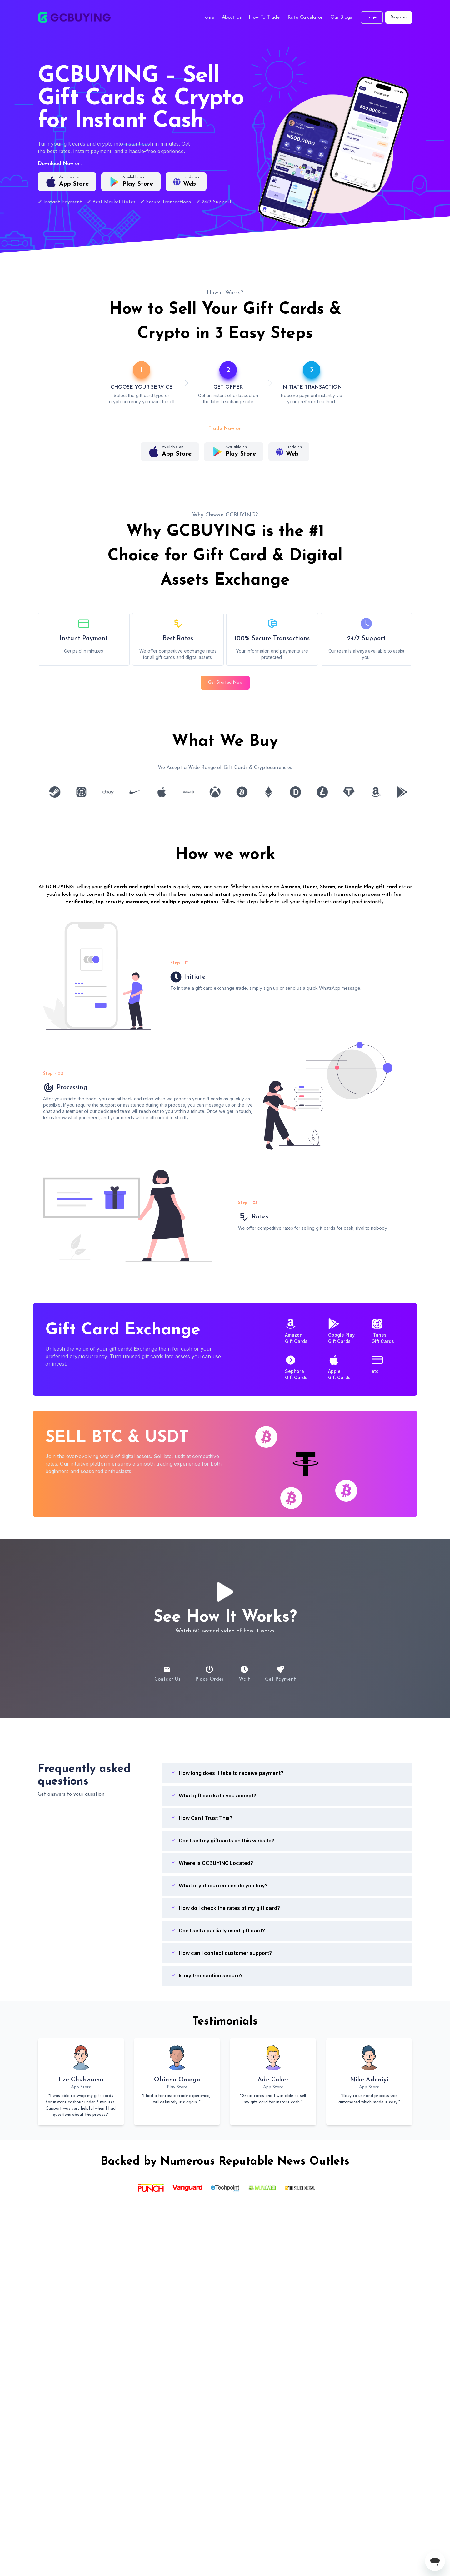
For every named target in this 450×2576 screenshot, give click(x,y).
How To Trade (264, 17)
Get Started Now (225, 682)
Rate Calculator (305, 17)
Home (207, 17)
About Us (232, 17)
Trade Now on (225, 428)
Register (398, 17)
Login (371, 17)
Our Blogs (341, 17)
